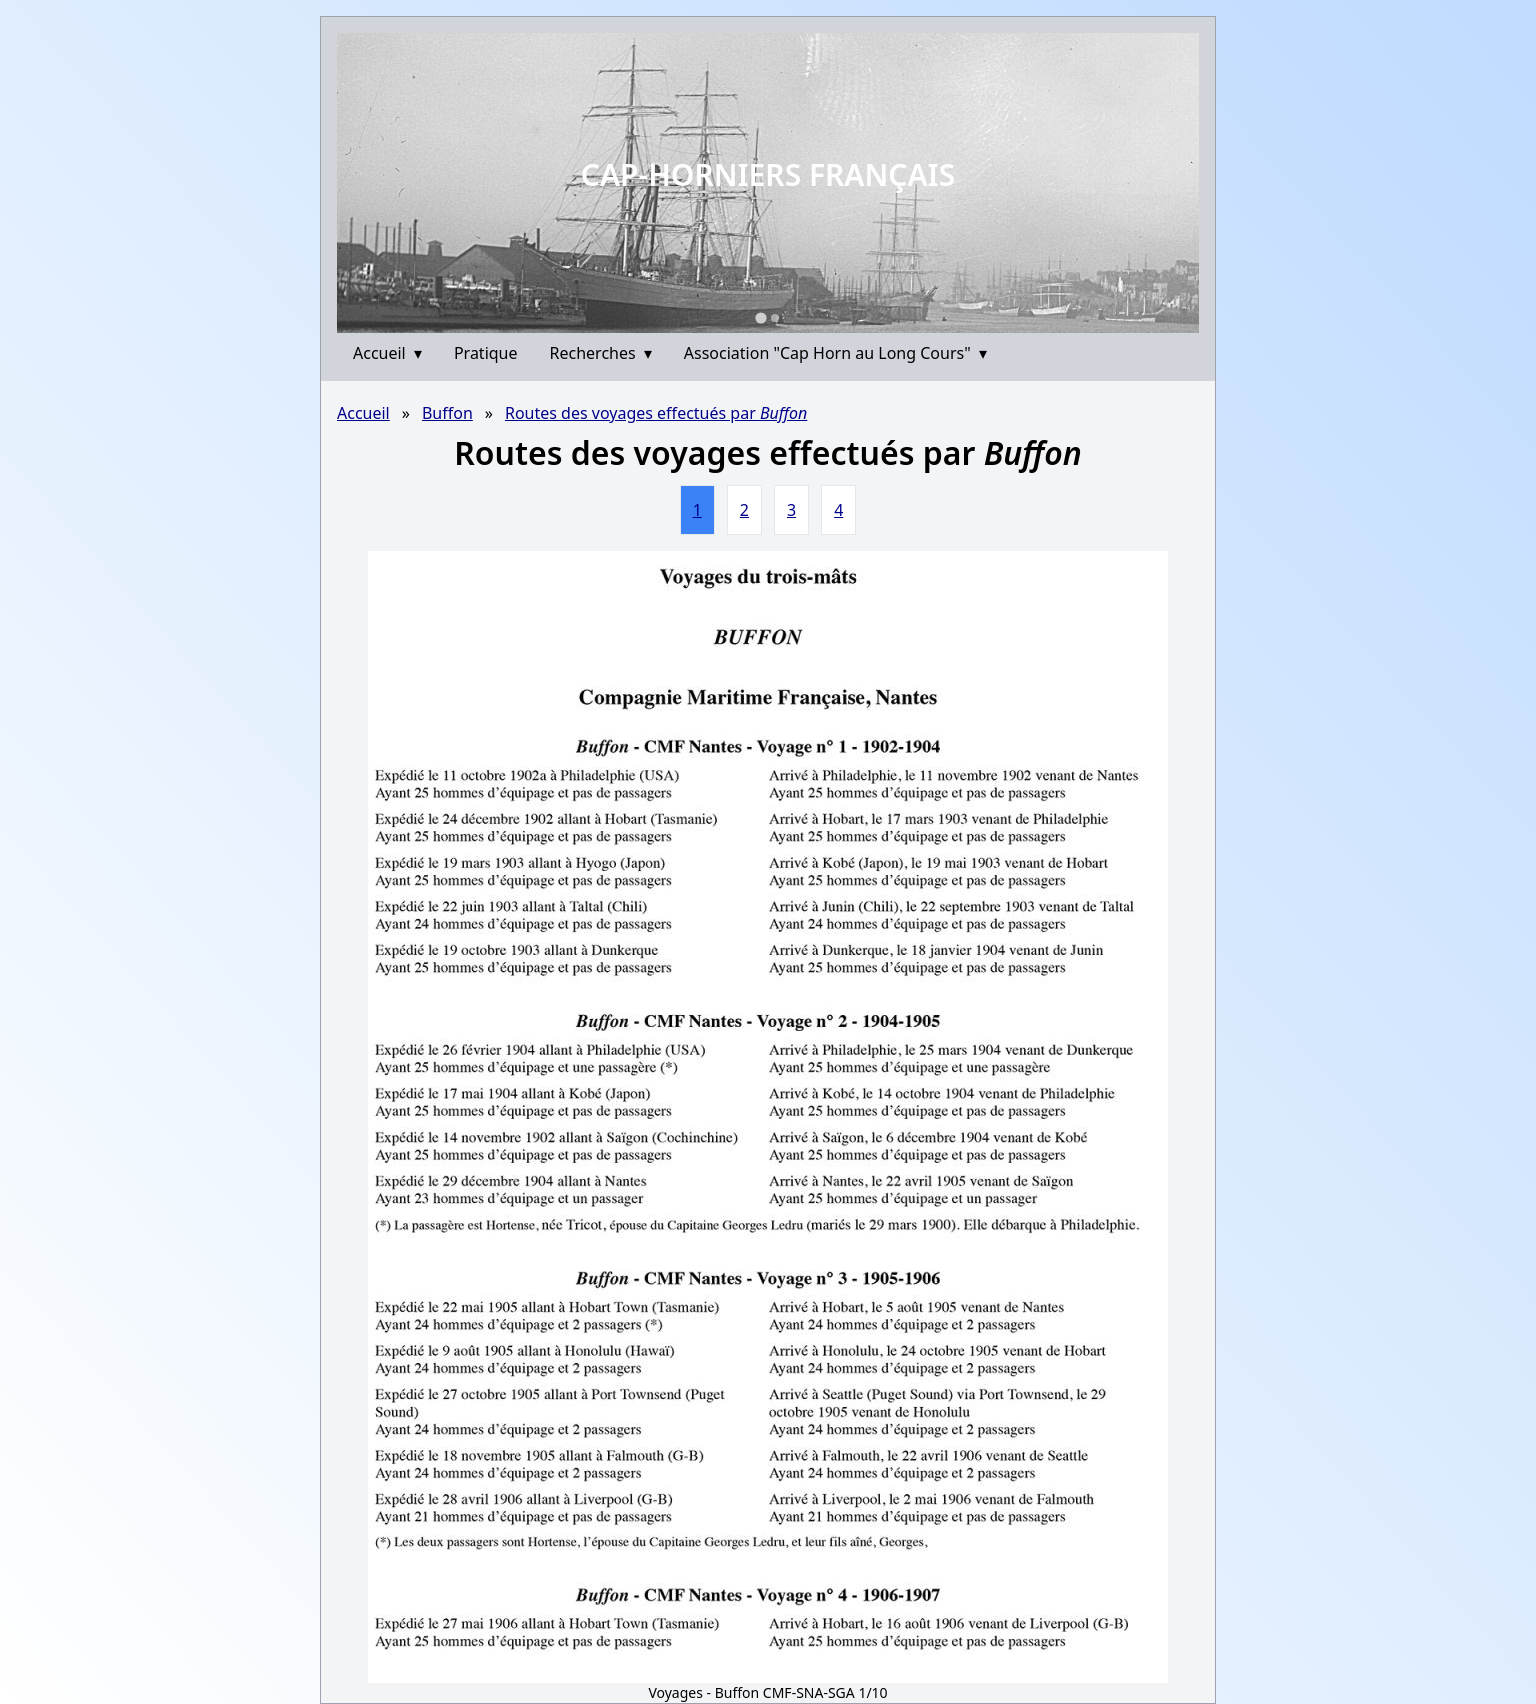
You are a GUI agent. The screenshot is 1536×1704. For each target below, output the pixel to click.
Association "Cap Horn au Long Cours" (835, 353)
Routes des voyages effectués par (656, 413)
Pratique (486, 353)
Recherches (601, 353)
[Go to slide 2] (775, 318)
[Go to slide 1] (760, 317)
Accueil (387, 353)
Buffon (447, 413)
